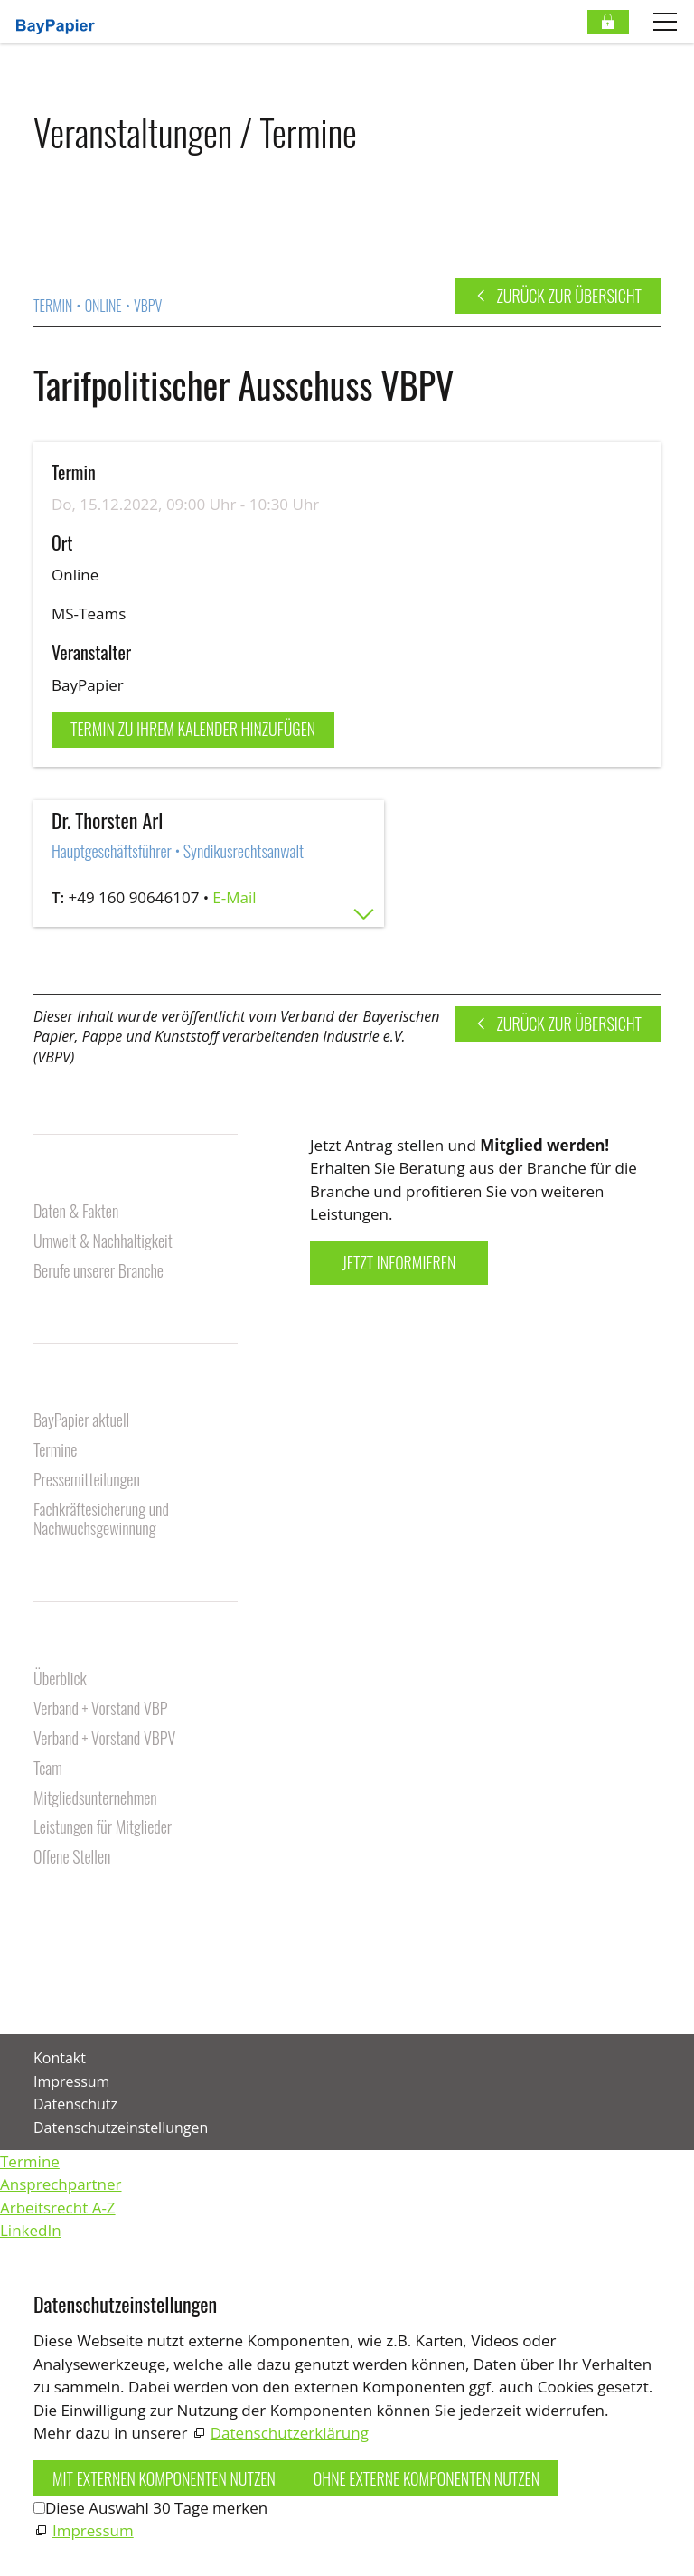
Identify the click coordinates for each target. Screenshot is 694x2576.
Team (47, 1769)
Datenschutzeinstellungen (120, 2127)
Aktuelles (65, 1390)
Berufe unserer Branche (98, 1271)
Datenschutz (75, 2104)
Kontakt (59, 1910)
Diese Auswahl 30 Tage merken (156, 2507)
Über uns (63, 1649)
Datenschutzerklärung (290, 2432)
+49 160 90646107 (134, 897)
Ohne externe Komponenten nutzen (426, 2478)
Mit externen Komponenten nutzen (164, 2478)
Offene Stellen (71, 1857)
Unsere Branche (86, 1182)
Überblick (60, 1679)
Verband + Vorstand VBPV (104, 1739)
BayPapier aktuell (81, 1421)
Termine (55, 1450)
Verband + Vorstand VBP (100, 1709)
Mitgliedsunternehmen (95, 1798)
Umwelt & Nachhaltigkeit (103, 1241)
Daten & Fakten (75, 1212)
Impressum (71, 2081)
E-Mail (234, 897)
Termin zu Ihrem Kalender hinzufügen (192, 729)
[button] (35, 1986)
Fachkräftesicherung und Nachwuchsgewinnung (101, 1520)
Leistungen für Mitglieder (102, 1827)
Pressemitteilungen (86, 1480)
